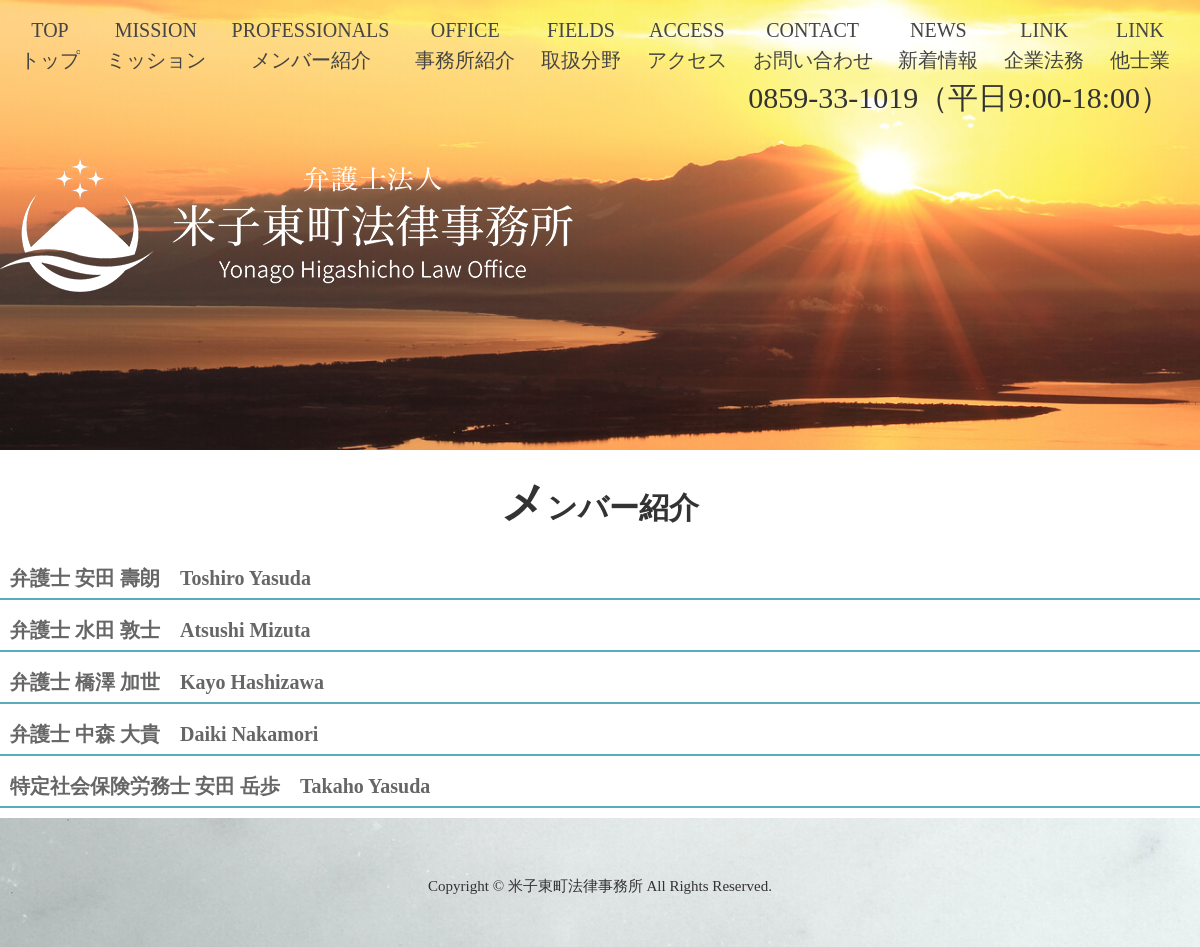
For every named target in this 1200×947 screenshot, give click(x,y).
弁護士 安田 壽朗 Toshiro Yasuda (160, 578)
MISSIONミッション (156, 45)
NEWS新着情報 (938, 45)
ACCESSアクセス (687, 45)
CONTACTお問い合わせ (813, 45)
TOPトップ (50, 45)
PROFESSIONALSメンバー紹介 (311, 45)
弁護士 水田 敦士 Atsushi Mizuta (160, 630)
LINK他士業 (1140, 45)
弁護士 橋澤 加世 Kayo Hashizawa (167, 682)
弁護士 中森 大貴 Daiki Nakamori (164, 734)
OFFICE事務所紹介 (465, 45)
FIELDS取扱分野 (581, 45)
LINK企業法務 (1044, 45)
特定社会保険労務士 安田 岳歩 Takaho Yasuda (220, 786)
